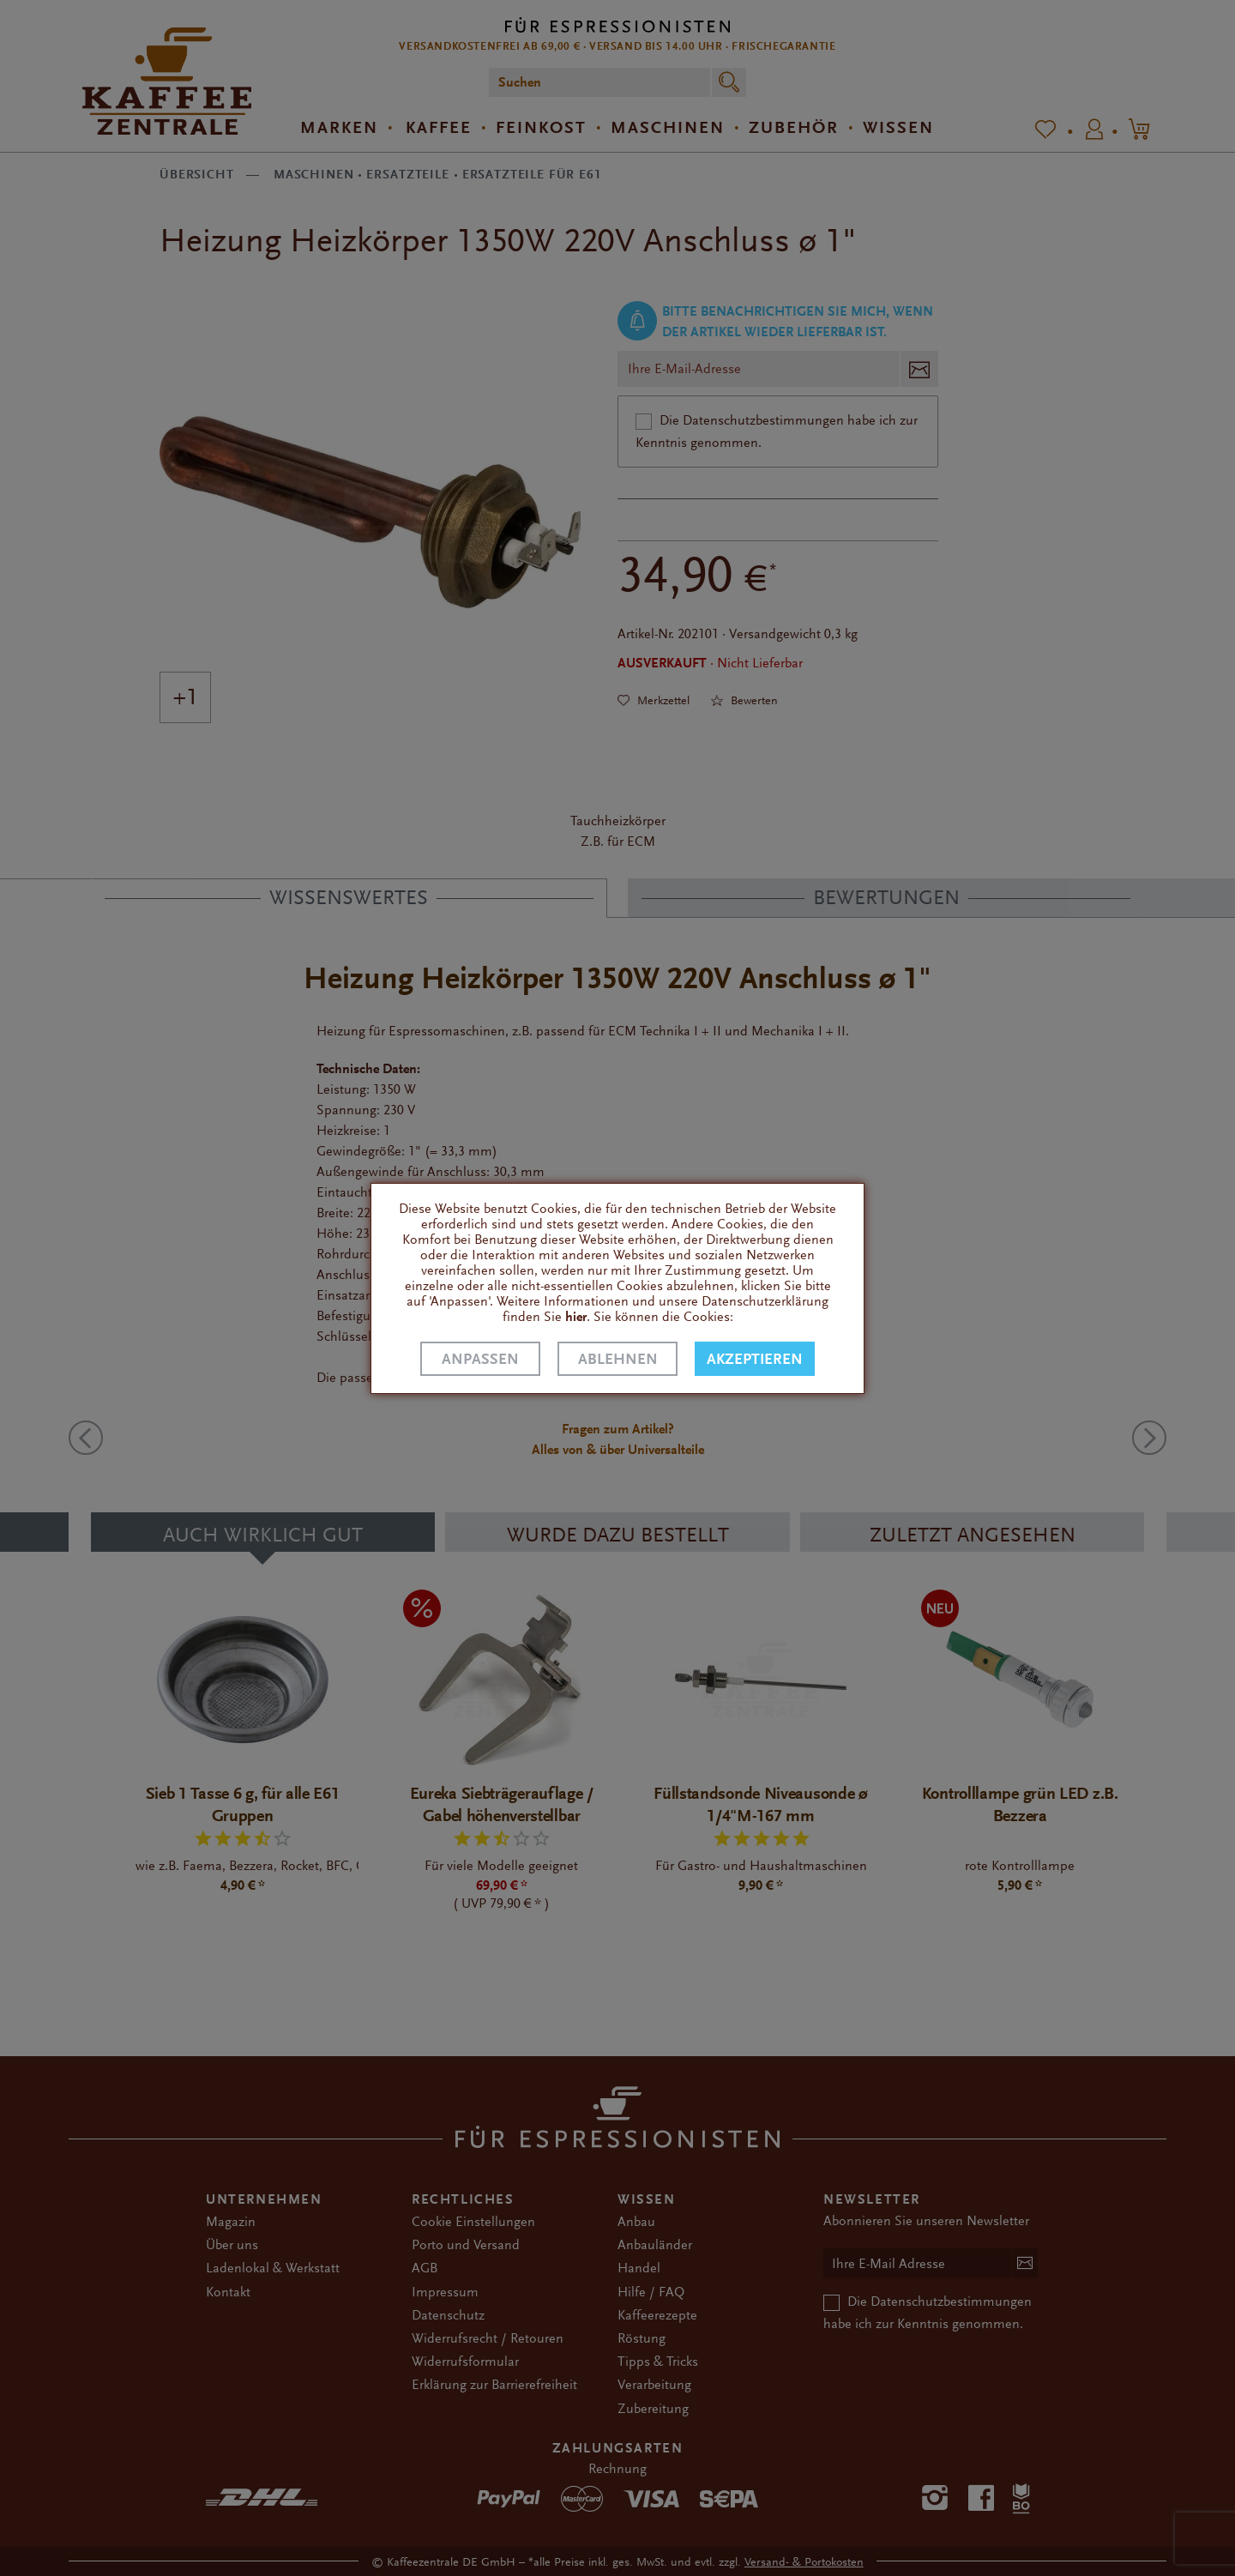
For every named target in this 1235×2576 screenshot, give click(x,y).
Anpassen (480, 1359)
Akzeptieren (755, 1359)
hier (576, 1316)
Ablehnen (618, 1359)
